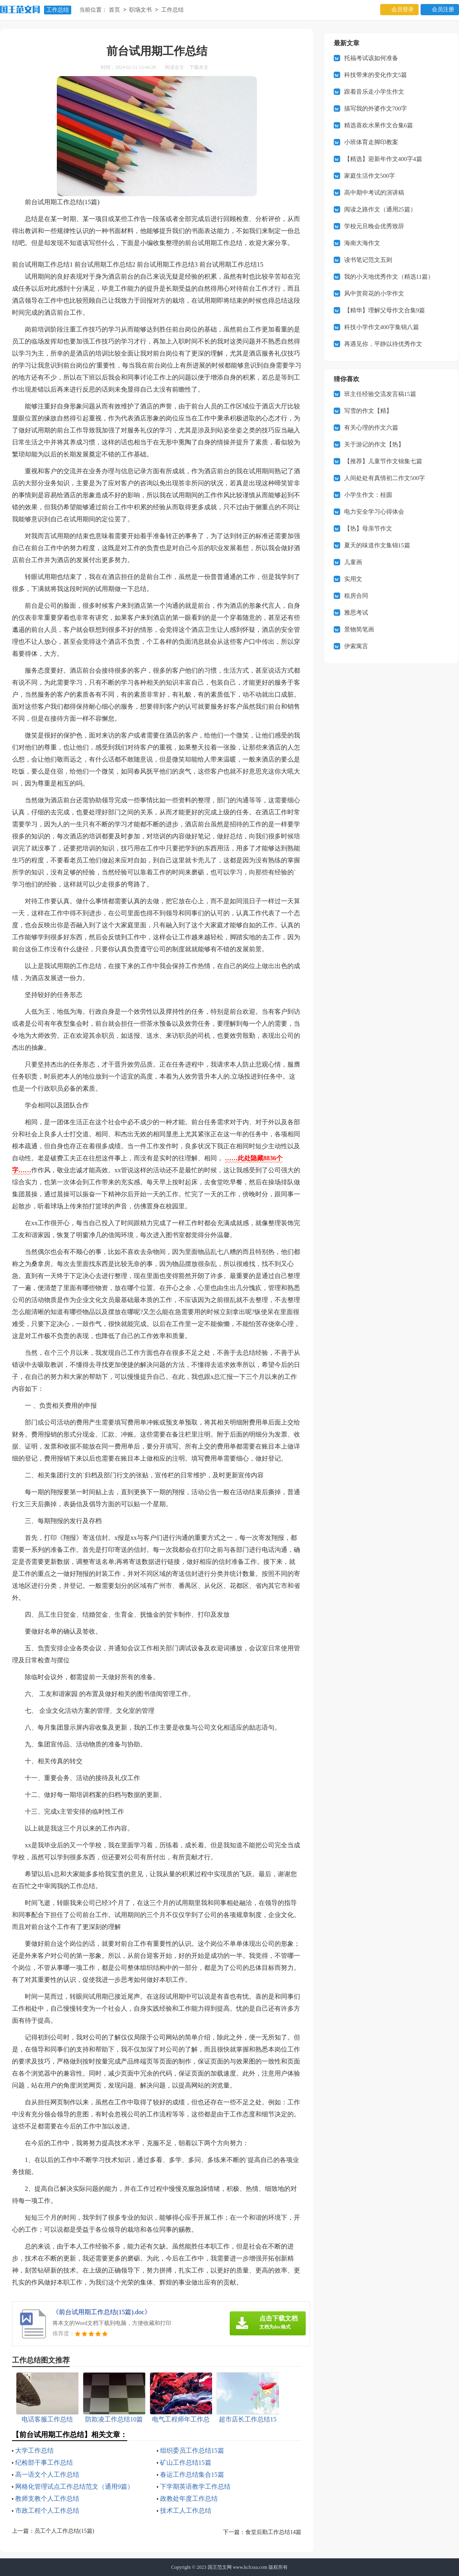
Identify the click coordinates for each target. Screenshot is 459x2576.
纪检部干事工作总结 (44, 2462)
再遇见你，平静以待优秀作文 (383, 344)
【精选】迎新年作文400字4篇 (383, 159)
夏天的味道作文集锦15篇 (377, 545)
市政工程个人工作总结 (47, 2510)
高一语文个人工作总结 (47, 2474)
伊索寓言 (356, 646)
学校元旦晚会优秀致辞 (374, 226)
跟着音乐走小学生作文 (374, 91)
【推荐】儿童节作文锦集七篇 (383, 461)
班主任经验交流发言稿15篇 (380, 394)
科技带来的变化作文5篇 (375, 75)
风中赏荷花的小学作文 (374, 293)
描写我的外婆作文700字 (375, 108)
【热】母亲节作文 (368, 528)
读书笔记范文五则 (368, 260)
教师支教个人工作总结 (47, 2498)
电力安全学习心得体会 (374, 511)
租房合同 (356, 596)
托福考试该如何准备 (371, 58)
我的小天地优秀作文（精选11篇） (389, 276)
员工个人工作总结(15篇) (64, 2531)
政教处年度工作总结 (189, 2498)
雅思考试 (356, 612)
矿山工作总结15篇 (185, 2462)
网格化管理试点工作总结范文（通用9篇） (74, 2486)
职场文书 (140, 10)
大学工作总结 (34, 2450)
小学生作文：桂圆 (368, 495)
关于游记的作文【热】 (374, 444)
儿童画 (353, 562)
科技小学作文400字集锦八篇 (381, 327)
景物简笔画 (359, 629)
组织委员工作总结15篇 (192, 2450)
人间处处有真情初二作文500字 (384, 478)
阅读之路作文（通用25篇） (380, 209)
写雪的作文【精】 (368, 411)
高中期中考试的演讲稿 (374, 192)
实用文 (353, 579)
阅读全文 (174, 67)
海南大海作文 (362, 243)
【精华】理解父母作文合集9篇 (384, 310)
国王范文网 (220, 2567)
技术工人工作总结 (185, 2510)
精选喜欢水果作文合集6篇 (378, 125)
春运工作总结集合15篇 (192, 2474)
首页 (114, 10)
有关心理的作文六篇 (371, 427)
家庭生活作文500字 (369, 176)
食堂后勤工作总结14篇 (273, 2532)
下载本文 (198, 67)
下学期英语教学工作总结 (195, 2486)
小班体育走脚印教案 (371, 142)
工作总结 (57, 10)
